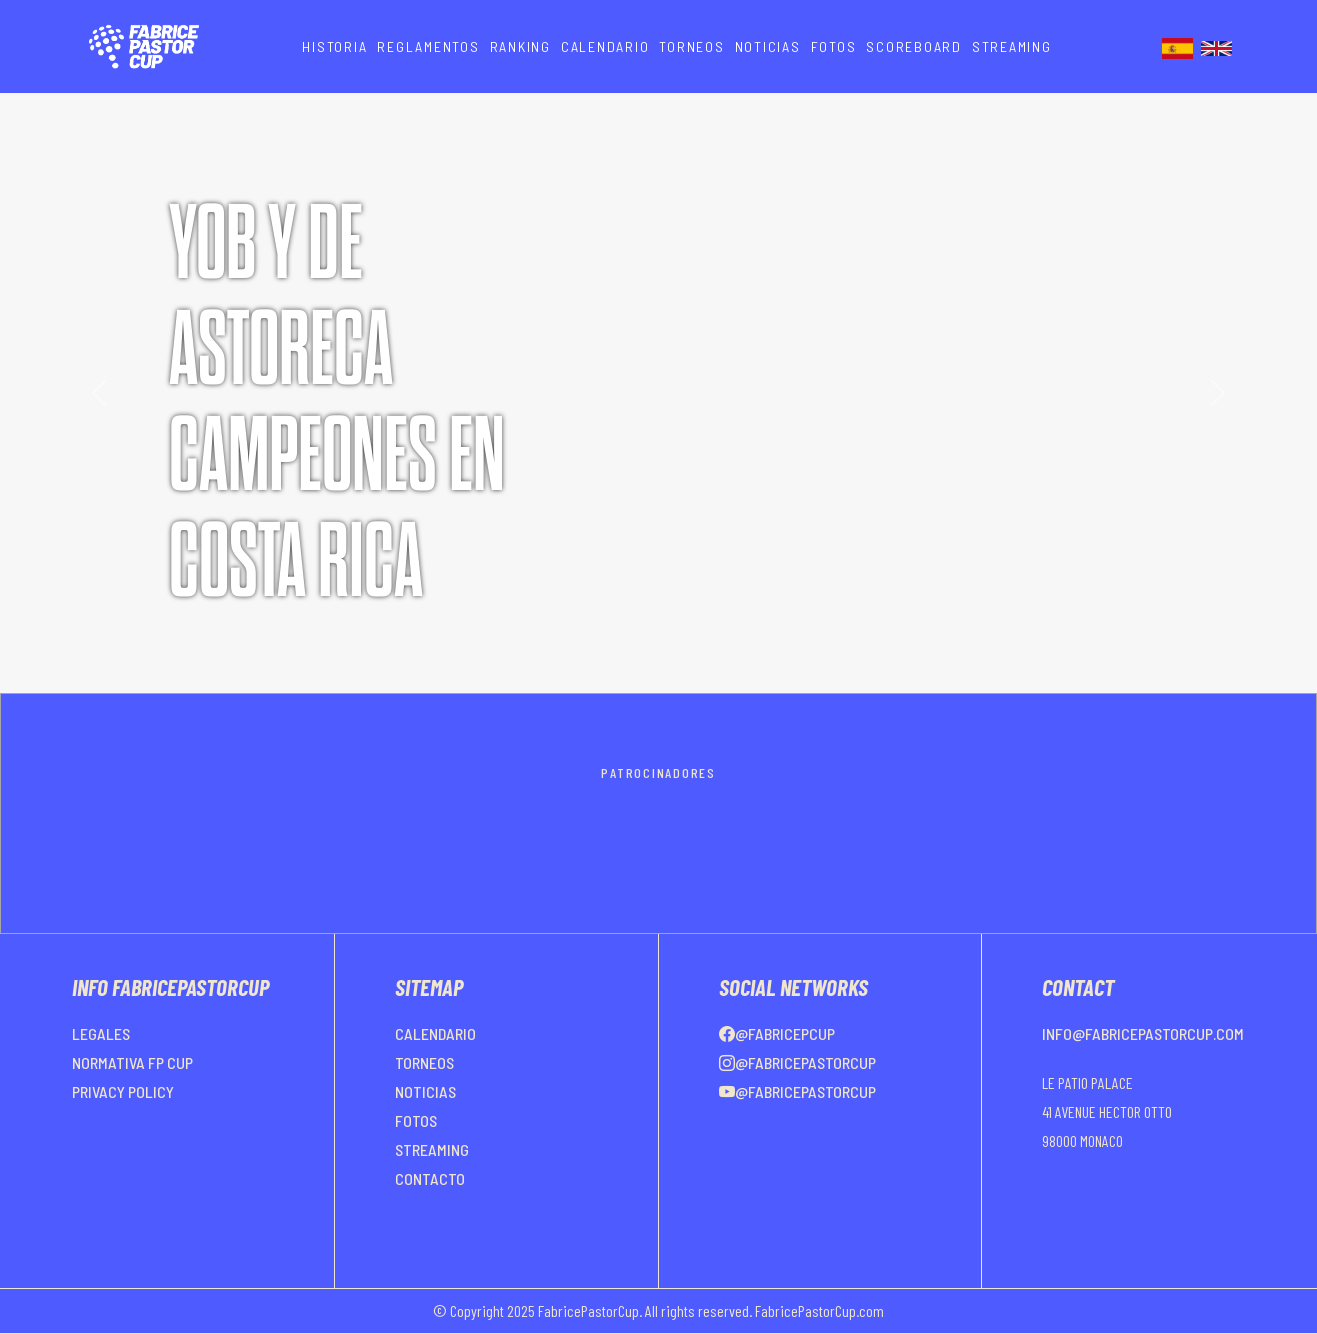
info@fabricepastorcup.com (1143, 1033)
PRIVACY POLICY (123, 1091)
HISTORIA (334, 46)
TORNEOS (691, 46)
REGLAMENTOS (428, 46)
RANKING (520, 46)
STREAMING (1012, 46)
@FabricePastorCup (797, 1062)
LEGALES (101, 1033)
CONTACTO (430, 1178)
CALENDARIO (605, 46)
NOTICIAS (768, 46)
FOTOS (834, 46)
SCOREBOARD (914, 46)
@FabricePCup (777, 1033)
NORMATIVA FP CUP (132, 1062)
